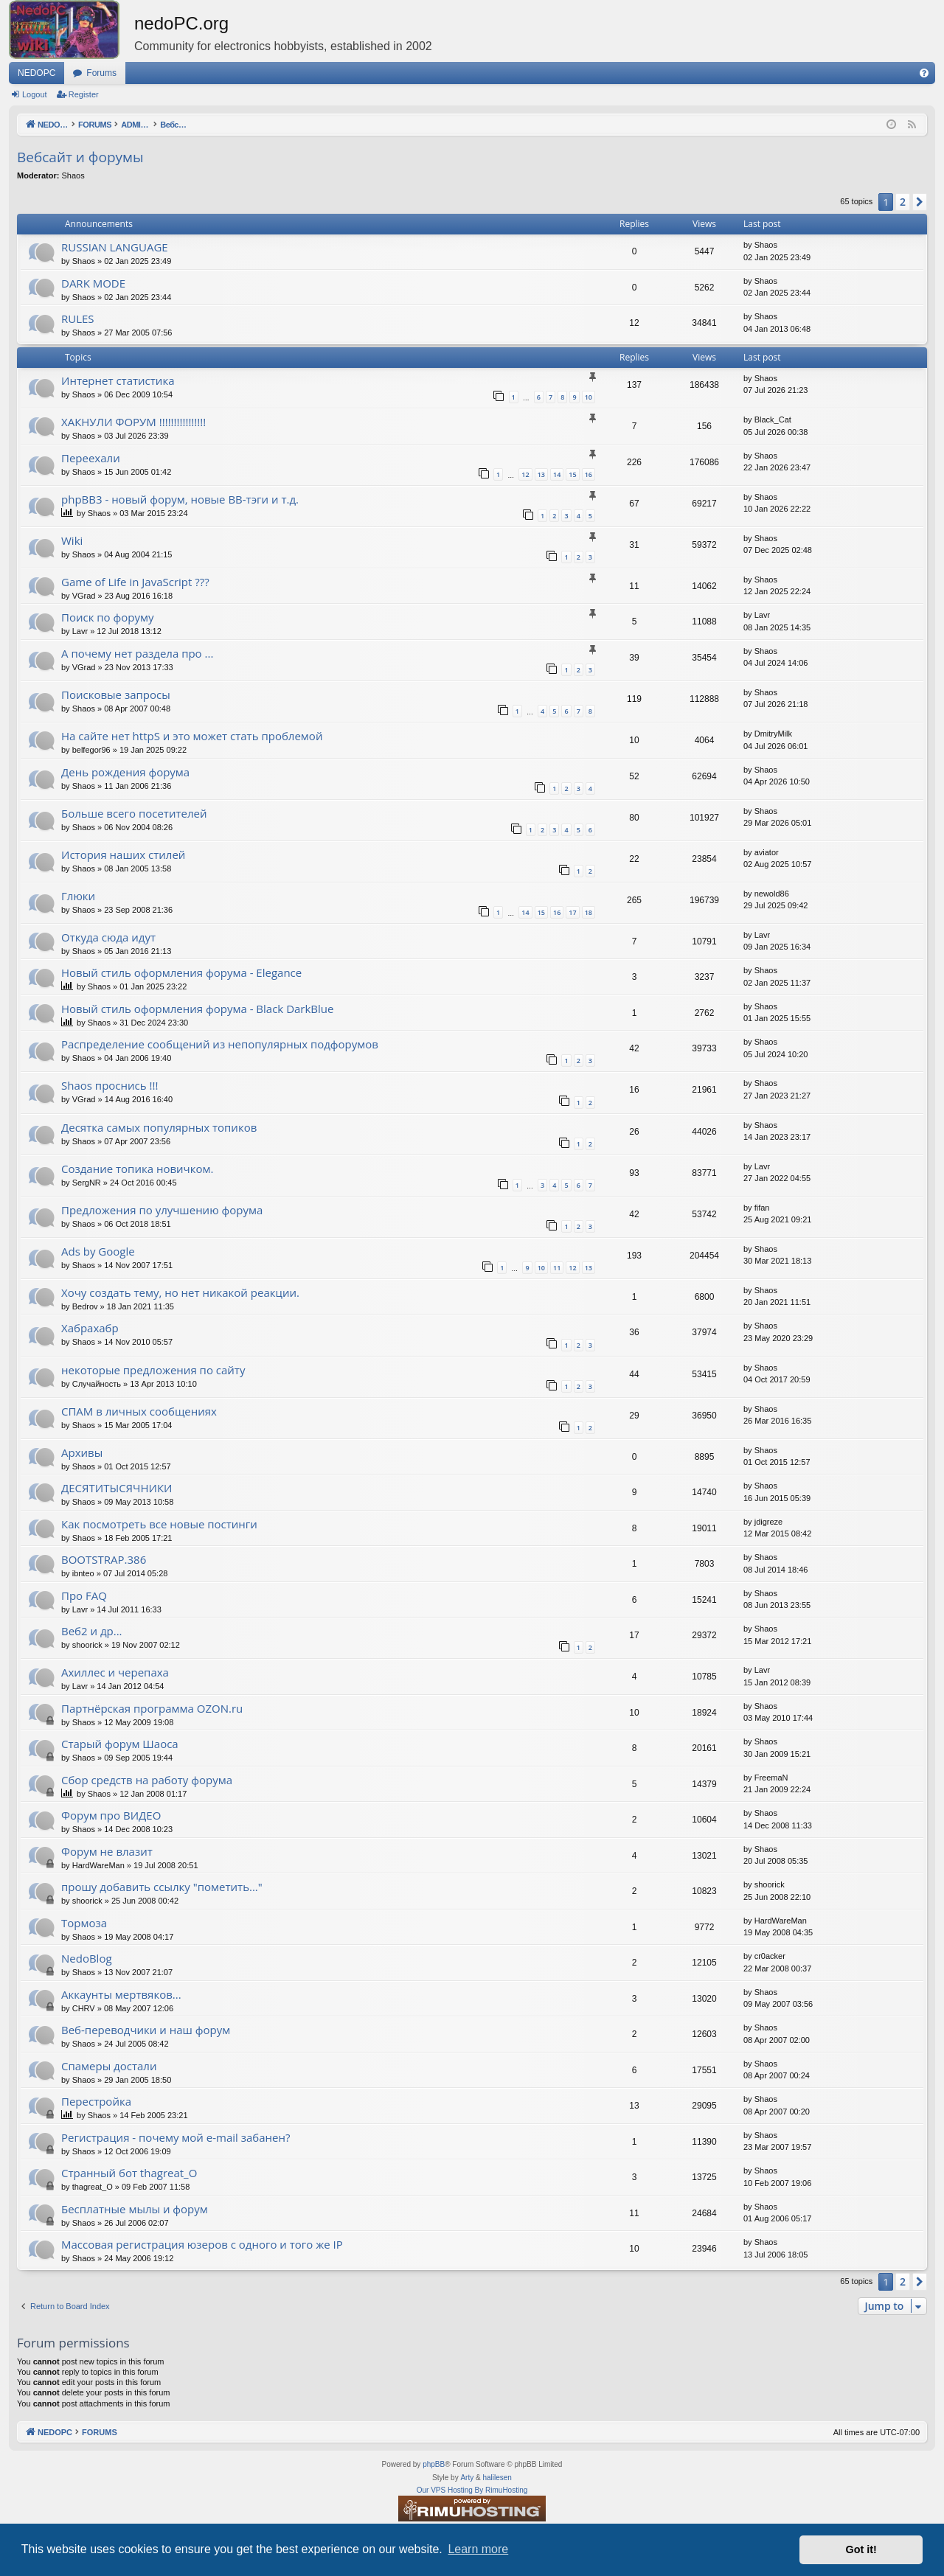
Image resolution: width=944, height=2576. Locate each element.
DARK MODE (93, 283)
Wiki (72, 540)
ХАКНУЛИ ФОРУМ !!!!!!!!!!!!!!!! (133, 421)
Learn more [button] (478, 2549)
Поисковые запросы (115, 694)
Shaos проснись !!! (109, 1085)
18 (588, 912)
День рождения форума (125, 772)
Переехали (90, 457)
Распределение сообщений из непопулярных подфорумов (219, 1044)
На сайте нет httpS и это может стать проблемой (191, 735)
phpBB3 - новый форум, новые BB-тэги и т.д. (180, 499)
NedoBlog (86, 1958)
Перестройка (96, 2101)
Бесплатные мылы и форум (134, 2208)
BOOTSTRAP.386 (103, 1559)
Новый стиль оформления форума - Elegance (181, 972)
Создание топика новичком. (137, 1168)
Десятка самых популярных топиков (159, 1127)
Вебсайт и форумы (80, 157)
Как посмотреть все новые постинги (159, 1524)
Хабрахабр (90, 1327)
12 (525, 474)
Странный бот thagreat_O (129, 2172)
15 (572, 474)
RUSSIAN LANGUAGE (114, 247)
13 (541, 474)
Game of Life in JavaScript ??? (135, 581)
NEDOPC (36, 73)
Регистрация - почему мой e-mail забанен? (175, 2137)
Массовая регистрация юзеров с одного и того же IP (202, 2244)
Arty (466, 2478)
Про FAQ (84, 1595)
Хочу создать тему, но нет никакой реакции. (180, 1292)
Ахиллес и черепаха (115, 1672)
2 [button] (903, 202)
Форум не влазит (107, 1851)
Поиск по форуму (107, 617)
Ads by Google (98, 1251)
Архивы (82, 1452)
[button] (919, 202)
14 (556, 474)
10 (588, 397)
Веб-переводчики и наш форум (145, 2029)
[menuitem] (924, 73)
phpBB (434, 2464)
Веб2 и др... (91, 1630)
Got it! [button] (861, 2549)
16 (588, 474)
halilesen (496, 2478)
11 (556, 1268)
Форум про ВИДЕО (111, 1815)
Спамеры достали (108, 2065)
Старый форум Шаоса (119, 1743)
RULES (77, 318)
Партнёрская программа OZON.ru (152, 1708)
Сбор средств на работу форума (146, 1779)
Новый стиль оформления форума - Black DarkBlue (197, 1008)
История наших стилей (123, 854)
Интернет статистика (117, 380)
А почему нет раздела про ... (137, 653)
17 (572, 912)
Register (84, 94)
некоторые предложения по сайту (153, 1369)
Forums (101, 73)
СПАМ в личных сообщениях (139, 1411)
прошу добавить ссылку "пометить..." (162, 1886)
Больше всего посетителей (133, 813)
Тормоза (84, 1922)
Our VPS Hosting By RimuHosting (472, 2490)
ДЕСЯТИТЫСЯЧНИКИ (117, 1487)
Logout (34, 94)
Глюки (78, 895)
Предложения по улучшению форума (162, 1209)
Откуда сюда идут (108, 937)
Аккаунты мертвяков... (121, 1994)
